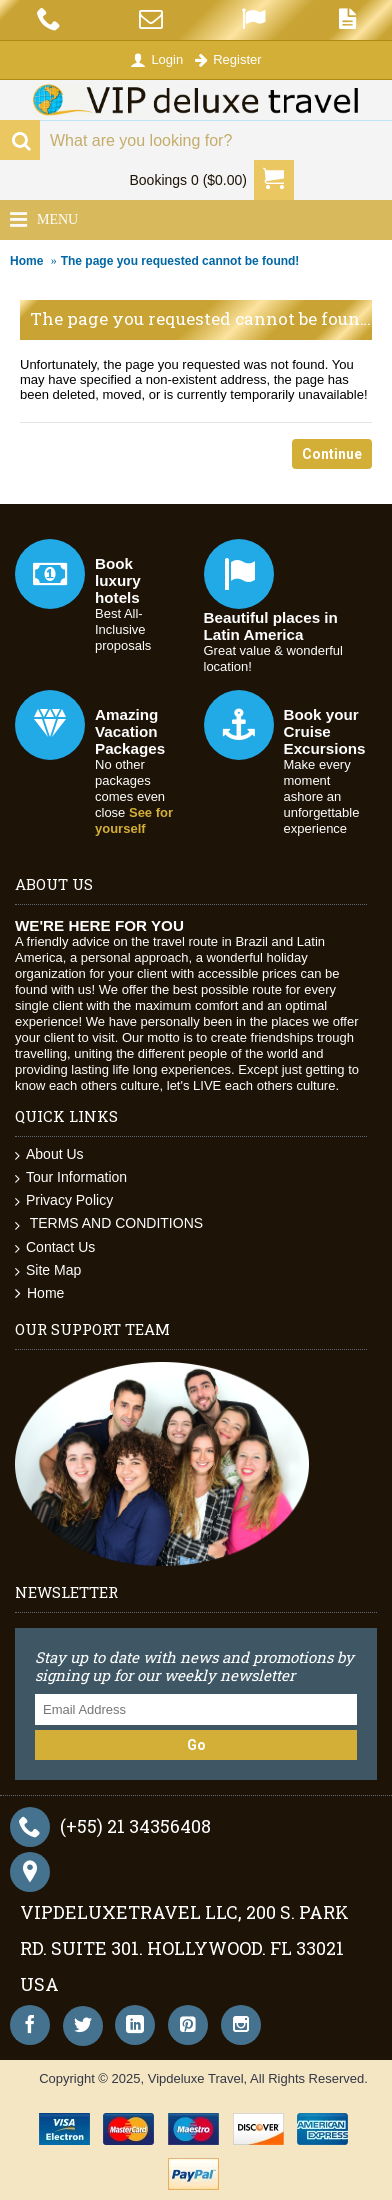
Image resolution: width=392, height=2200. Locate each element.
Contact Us (55, 1247)
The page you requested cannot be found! (180, 261)
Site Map (48, 1270)
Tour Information (71, 1177)
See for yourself (134, 820)
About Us (49, 1154)
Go (196, 1745)
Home (26, 261)
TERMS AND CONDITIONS (109, 1223)
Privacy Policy (64, 1200)
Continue (332, 454)
